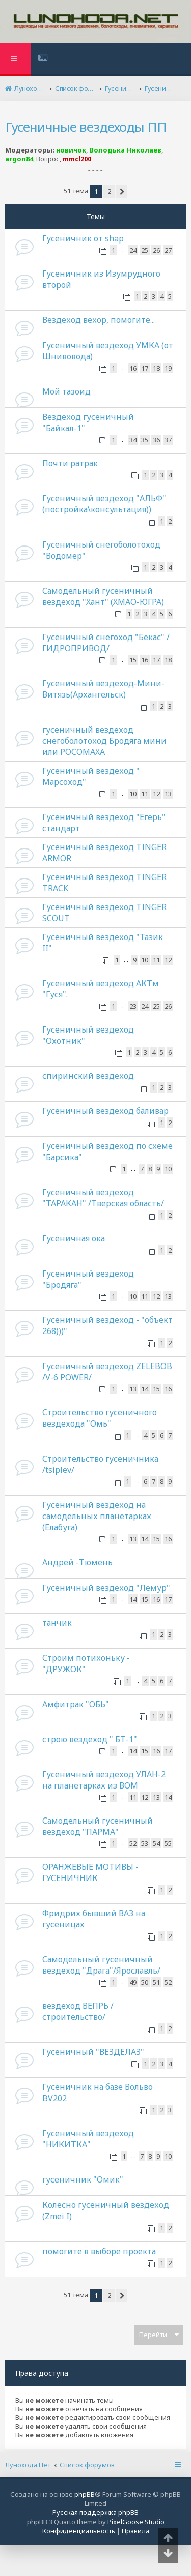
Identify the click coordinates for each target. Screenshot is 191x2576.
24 (133, 250)
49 (133, 1982)
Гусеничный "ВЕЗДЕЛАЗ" (93, 2051)
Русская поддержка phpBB (95, 2512)
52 (133, 1843)
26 (156, 250)
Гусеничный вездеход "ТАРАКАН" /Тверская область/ (103, 1198)
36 (156, 439)
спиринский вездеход (88, 1075)
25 (144, 250)
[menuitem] (44, 59)
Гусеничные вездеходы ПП (86, 126)
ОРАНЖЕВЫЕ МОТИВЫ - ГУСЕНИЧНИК (90, 1872)
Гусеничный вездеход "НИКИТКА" (88, 2139)
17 (144, 368)
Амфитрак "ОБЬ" (75, 1704)
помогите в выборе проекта (99, 2251)
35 (144, 439)
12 (156, 793)
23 (133, 1006)
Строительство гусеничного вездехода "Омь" (99, 1418)
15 (133, 659)
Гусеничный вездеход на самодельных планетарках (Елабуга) (96, 1516)
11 (144, 793)
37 (168, 439)
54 (156, 1843)
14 (144, 1388)
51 (156, 1982)
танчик (57, 1622)
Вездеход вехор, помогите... (98, 319)
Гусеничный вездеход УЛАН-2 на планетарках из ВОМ (104, 1780)
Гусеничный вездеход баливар (105, 1110)
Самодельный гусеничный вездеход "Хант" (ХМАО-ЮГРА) (103, 596)
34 (133, 439)
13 (168, 793)
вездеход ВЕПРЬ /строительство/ (78, 2011)
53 (144, 1843)
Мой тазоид (66, 391)
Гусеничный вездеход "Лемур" (106, 1587)
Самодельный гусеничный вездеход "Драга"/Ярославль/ (101, 1965)
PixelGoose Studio (136, 2521)
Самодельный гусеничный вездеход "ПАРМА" (97, 1826)
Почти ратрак (70, 463)
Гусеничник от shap (83, 238)
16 (133, 368)
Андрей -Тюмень (77, 1562)
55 (168, 1843)
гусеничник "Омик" (82, 2179)
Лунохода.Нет (27, 2464)
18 (156, 368)
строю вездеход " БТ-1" (89, 1739)
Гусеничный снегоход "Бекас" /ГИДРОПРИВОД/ (106, 642)
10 (133, 793)
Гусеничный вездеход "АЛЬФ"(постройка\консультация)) (104, 504)
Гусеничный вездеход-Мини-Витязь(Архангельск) (103, 689)
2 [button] (109, 191)
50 (144, 1982)
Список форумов (87, 2464)
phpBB (84, 2494)
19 (168, 368)
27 (168, 250)
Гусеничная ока (73, 1238)
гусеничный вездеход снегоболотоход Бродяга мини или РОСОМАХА (104, 740)
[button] (121, 191)
